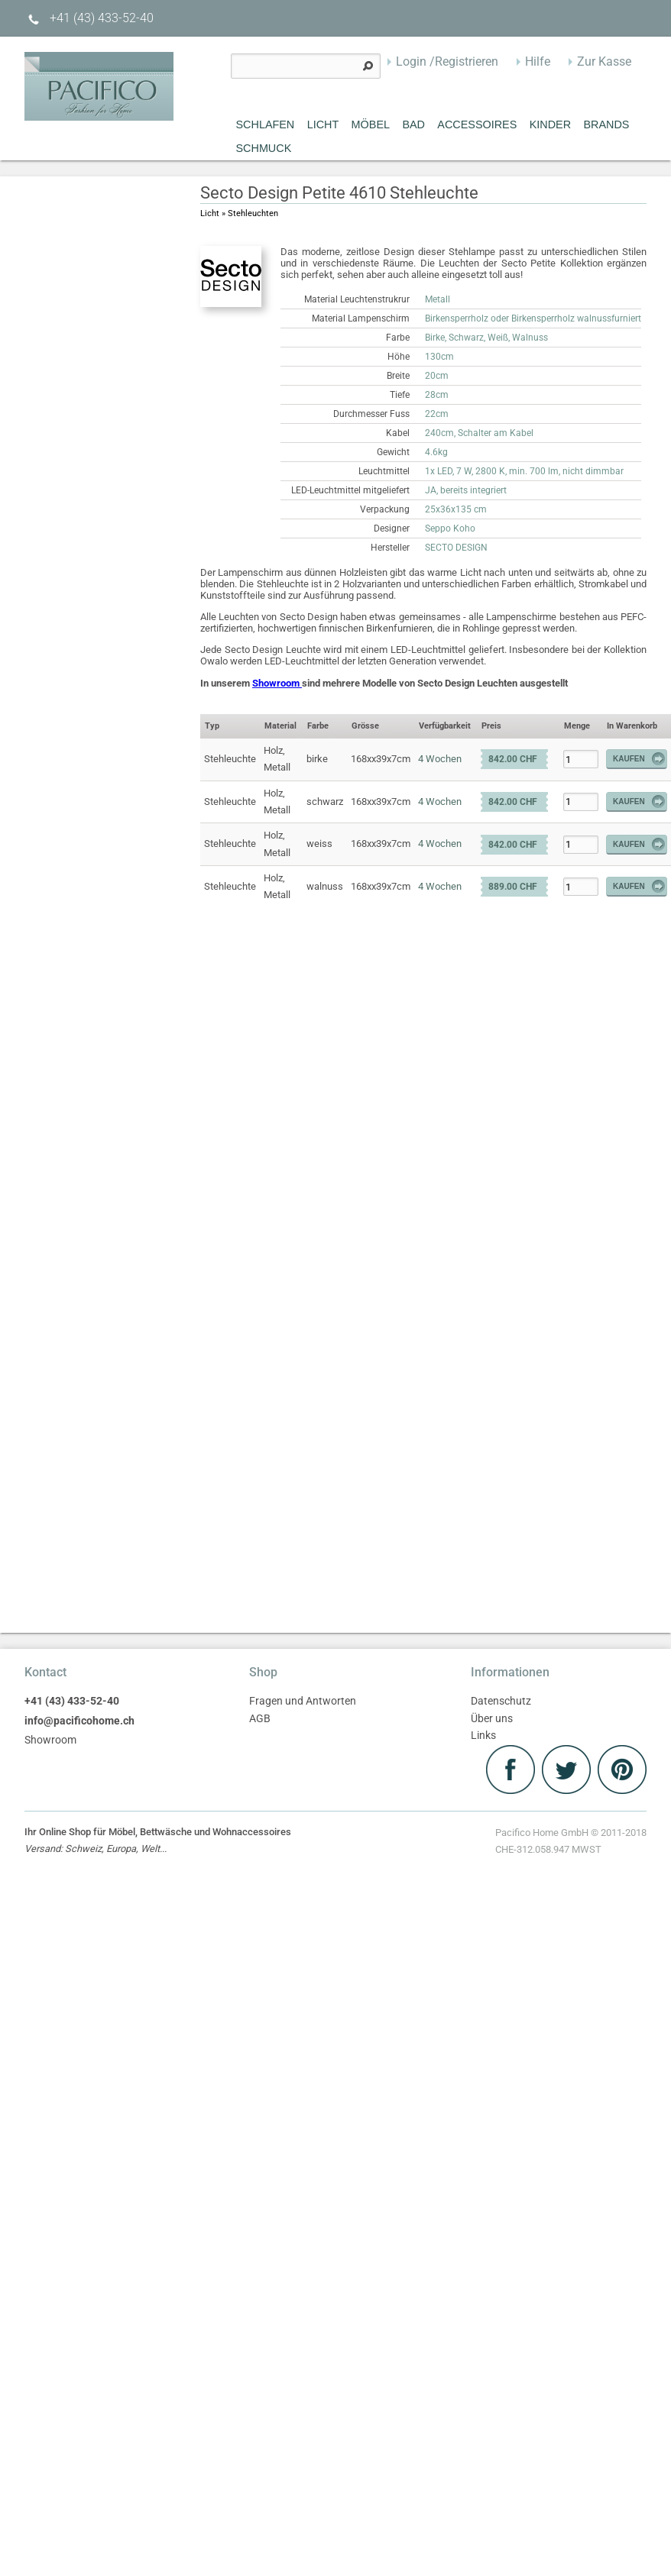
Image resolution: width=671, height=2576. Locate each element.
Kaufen (639, 759)
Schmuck (264, 148)
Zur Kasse (604, 61)
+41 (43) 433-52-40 (89, 18)
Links (483, 1735)
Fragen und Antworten (302, 1701)
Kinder (550, 124)
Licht (323, 124)
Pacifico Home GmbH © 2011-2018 (571, 1843)
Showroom (277, 683)
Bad (413, 124)
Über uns (492, 1718)
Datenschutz (501, 1701)
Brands (606, 124)
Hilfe (537, 61)
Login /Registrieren (447, 61)
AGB (260, 1718)
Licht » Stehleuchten (239, 213)
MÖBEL (371, 124)
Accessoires (477, 124)
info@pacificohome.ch (79, 1721)
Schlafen (265, 124)
